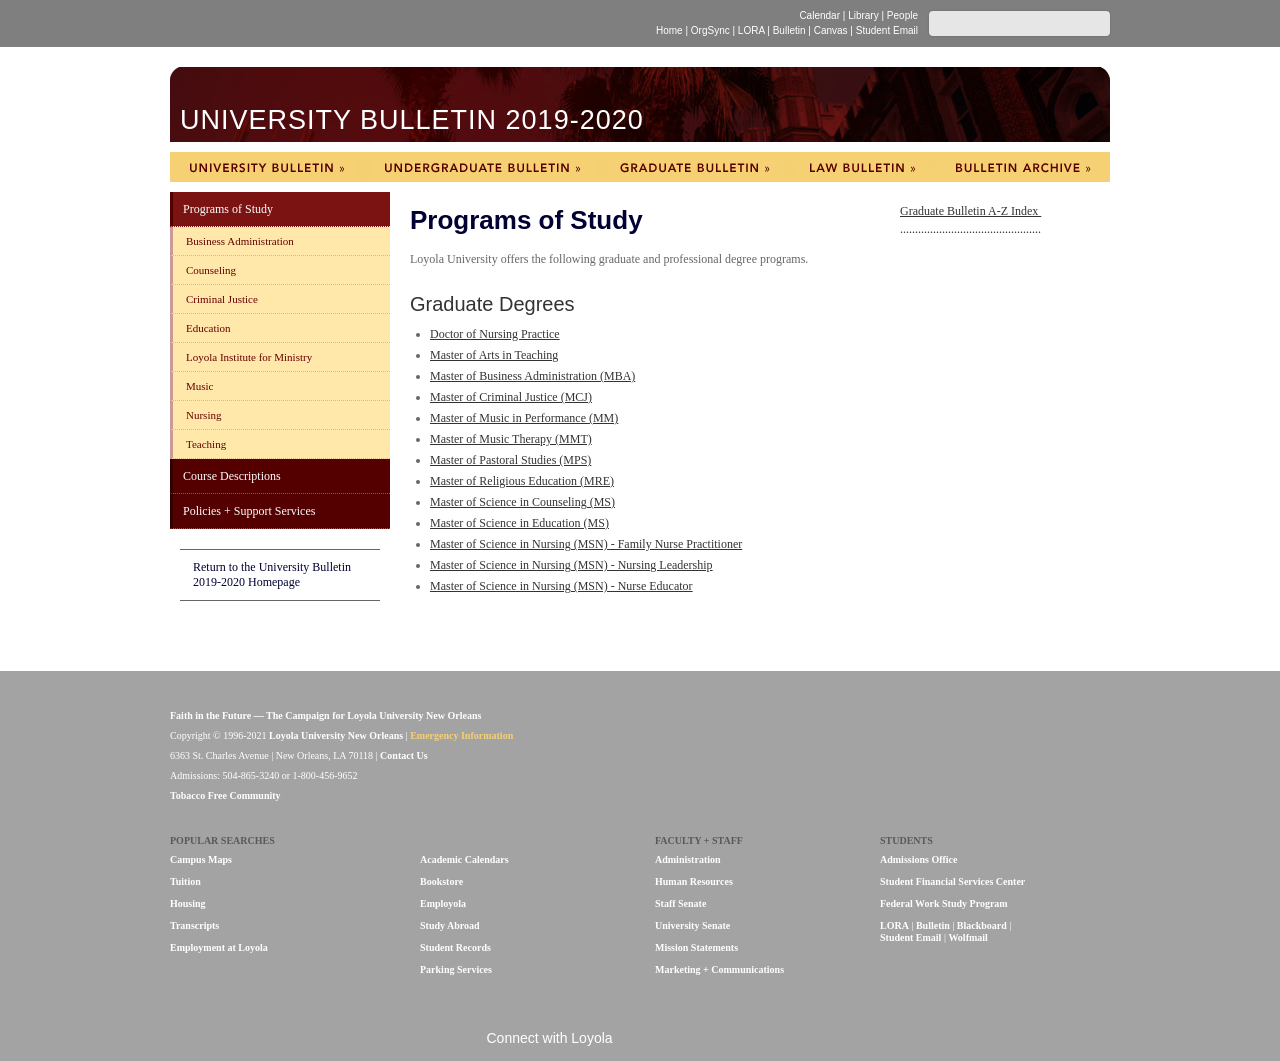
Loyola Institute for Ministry (249, 357)
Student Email (887, 30)
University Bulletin (266, 167)
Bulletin (789, 30)
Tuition (185, 881)
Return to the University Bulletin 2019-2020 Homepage (272, 574)
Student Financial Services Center (952, 881)
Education (208, 328)
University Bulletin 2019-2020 (412, 119)
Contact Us (404, 755)
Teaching (206, 444)
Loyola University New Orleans (344, 23)
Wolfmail (967, 937)
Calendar (819, 15)
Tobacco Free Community (225, 795)
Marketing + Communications (719, 969)
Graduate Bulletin (695, 167)
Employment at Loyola (219, 947)
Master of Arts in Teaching (494, 355)
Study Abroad (450, 925)
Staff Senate (680, 903)
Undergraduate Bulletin (482, 167)
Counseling (211, 270)
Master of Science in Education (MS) (519, 523)
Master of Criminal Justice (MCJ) (511, 397)
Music (200, 386)
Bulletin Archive (1022, 167)
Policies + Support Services (249, 511)
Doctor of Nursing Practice (495, 334)
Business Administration (240, 241)
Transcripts (194, 925)
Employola (443, 903)
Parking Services (456, 969)
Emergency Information (461, 735)
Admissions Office (919, 859)
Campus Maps (201, 859)
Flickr (676, 1039)
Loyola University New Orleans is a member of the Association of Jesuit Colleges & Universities (1067, 746)
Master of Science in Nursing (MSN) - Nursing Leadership (571, 565)
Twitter (710, 1039)
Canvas (831, 30)
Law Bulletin (862, 167)
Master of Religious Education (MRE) (522, 481)
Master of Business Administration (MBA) (532, 376)
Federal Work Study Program (944, 903)
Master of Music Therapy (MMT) (511, 439)
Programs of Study (228, 209)
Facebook (642, 1039)
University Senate (692, 925)
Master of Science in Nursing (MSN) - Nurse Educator (561, 586)
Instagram (743, 1039)
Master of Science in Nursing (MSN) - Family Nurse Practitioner (586, 544)
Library (863, 15)
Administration (688, 859)
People (902, 15)
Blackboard (982, 925)
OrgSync (710, 30)
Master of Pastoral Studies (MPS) (510, 460)
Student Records (455, 947)
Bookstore (441, 881)
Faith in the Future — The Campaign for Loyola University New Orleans (325, 715)
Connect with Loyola (550, 1038)
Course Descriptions (232, 476)
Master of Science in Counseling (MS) (522, 502)
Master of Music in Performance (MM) (524, 418)
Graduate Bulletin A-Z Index (970, 211)
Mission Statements (696, 947)
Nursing (203, 415)
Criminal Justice (222, 299)
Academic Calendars (464, 859)
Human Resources (694, 881)
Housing (188, 903)
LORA (751, 30)
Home (669, 30)
